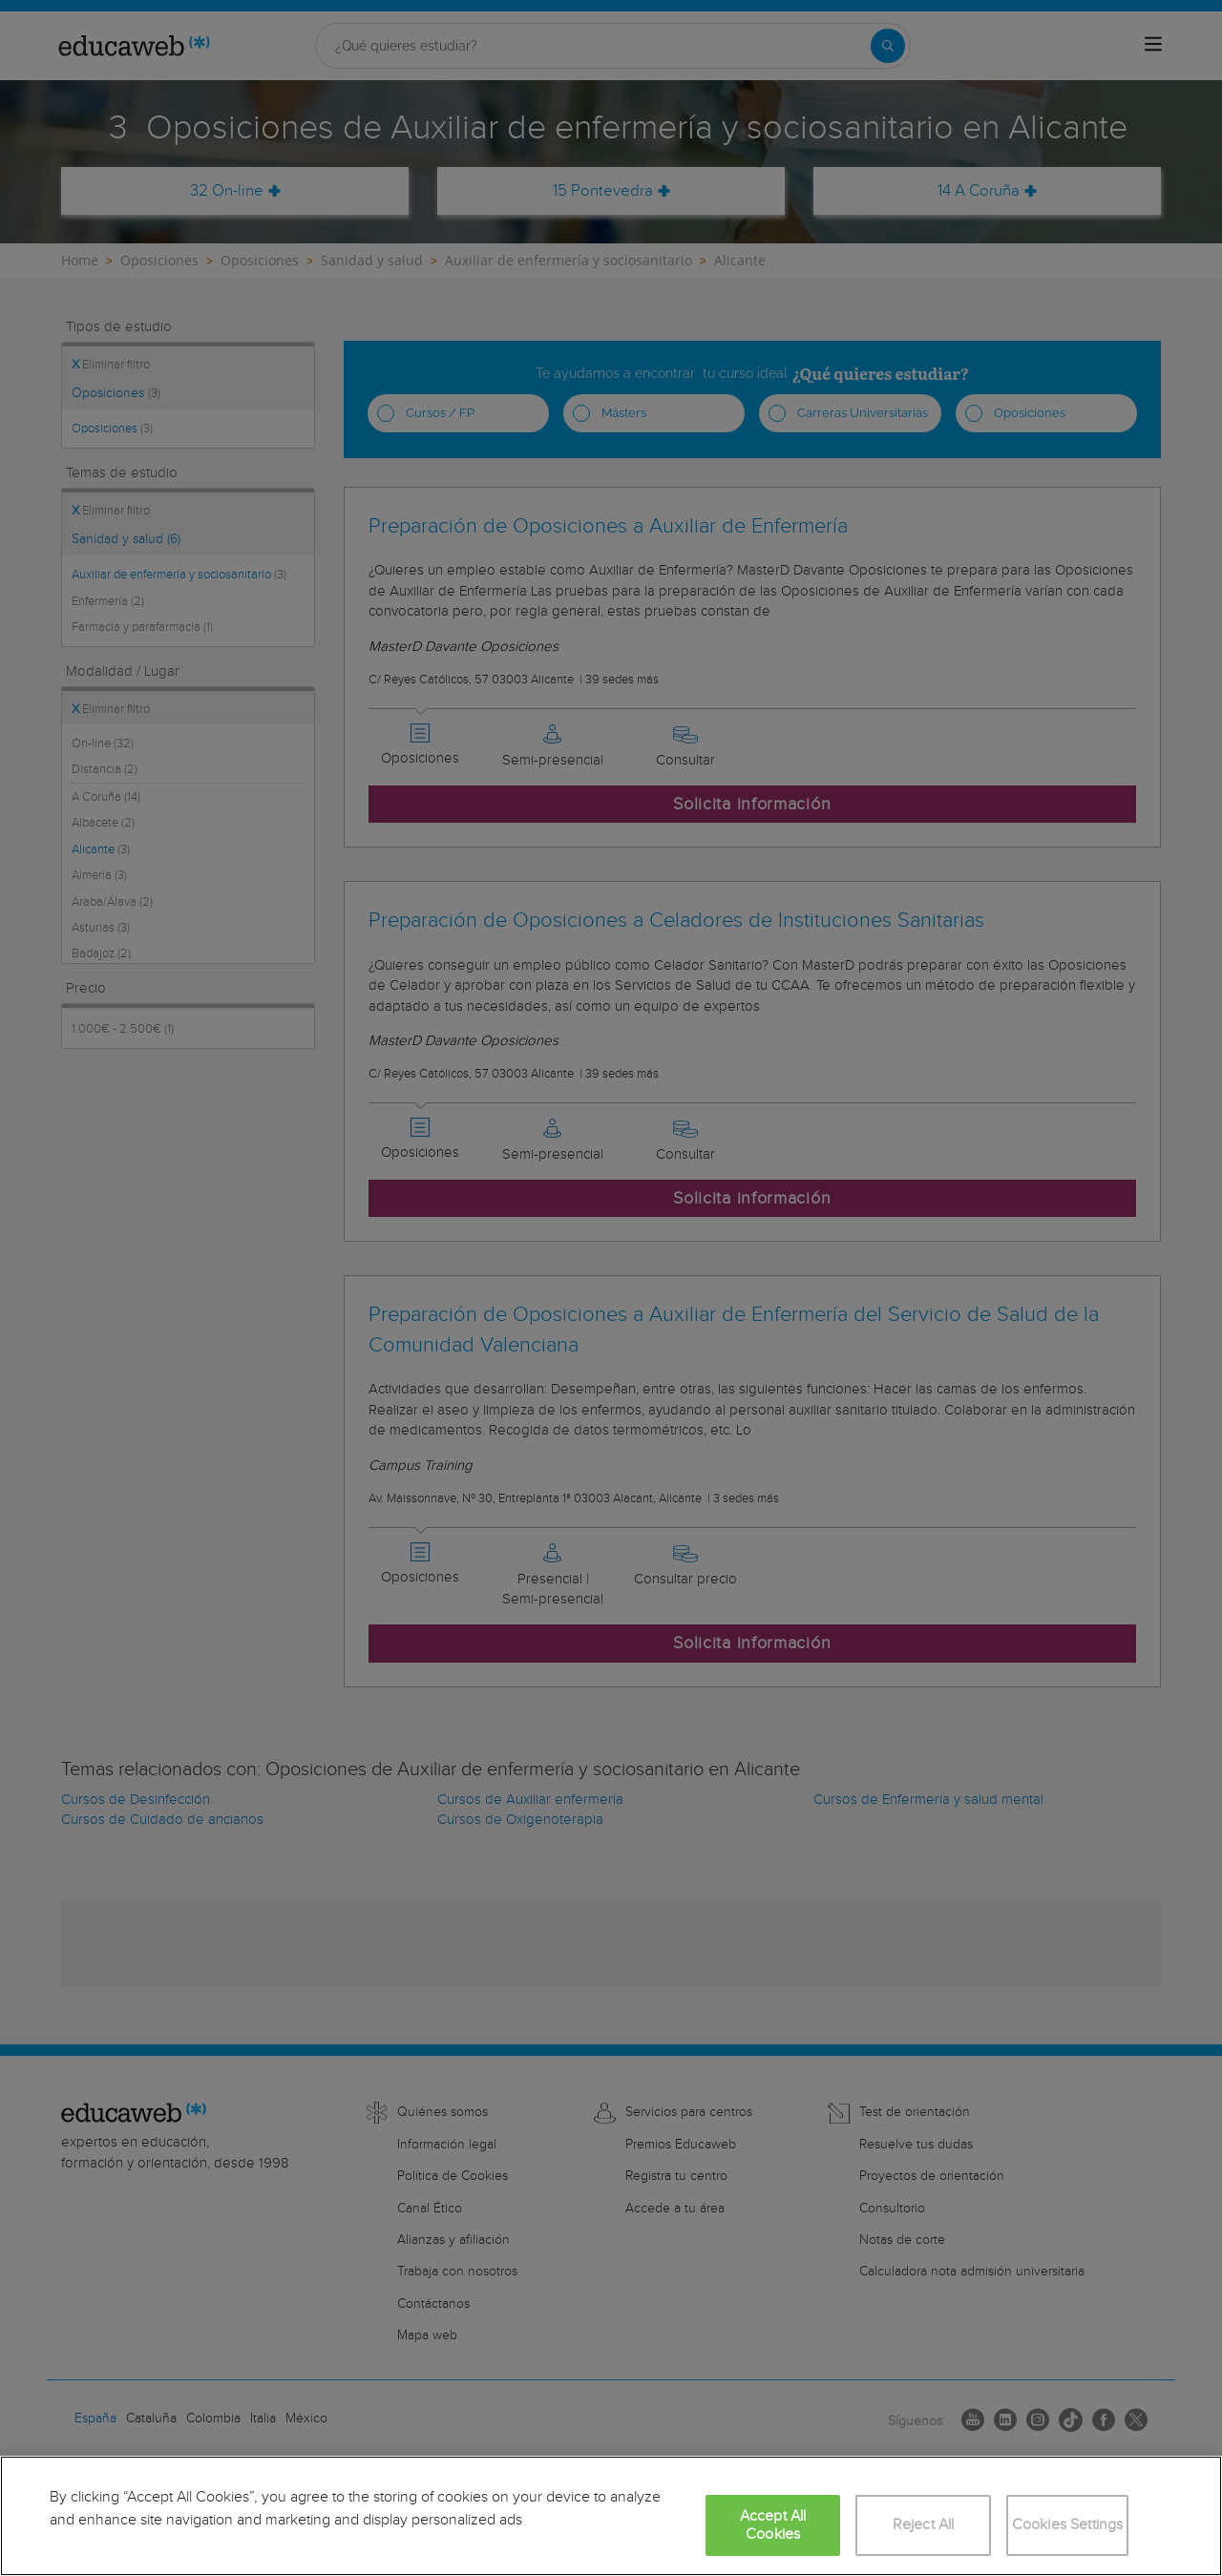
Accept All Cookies (773, 2525)
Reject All (924, 2525)
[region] (611, 2516)
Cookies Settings (1068, 2525)
